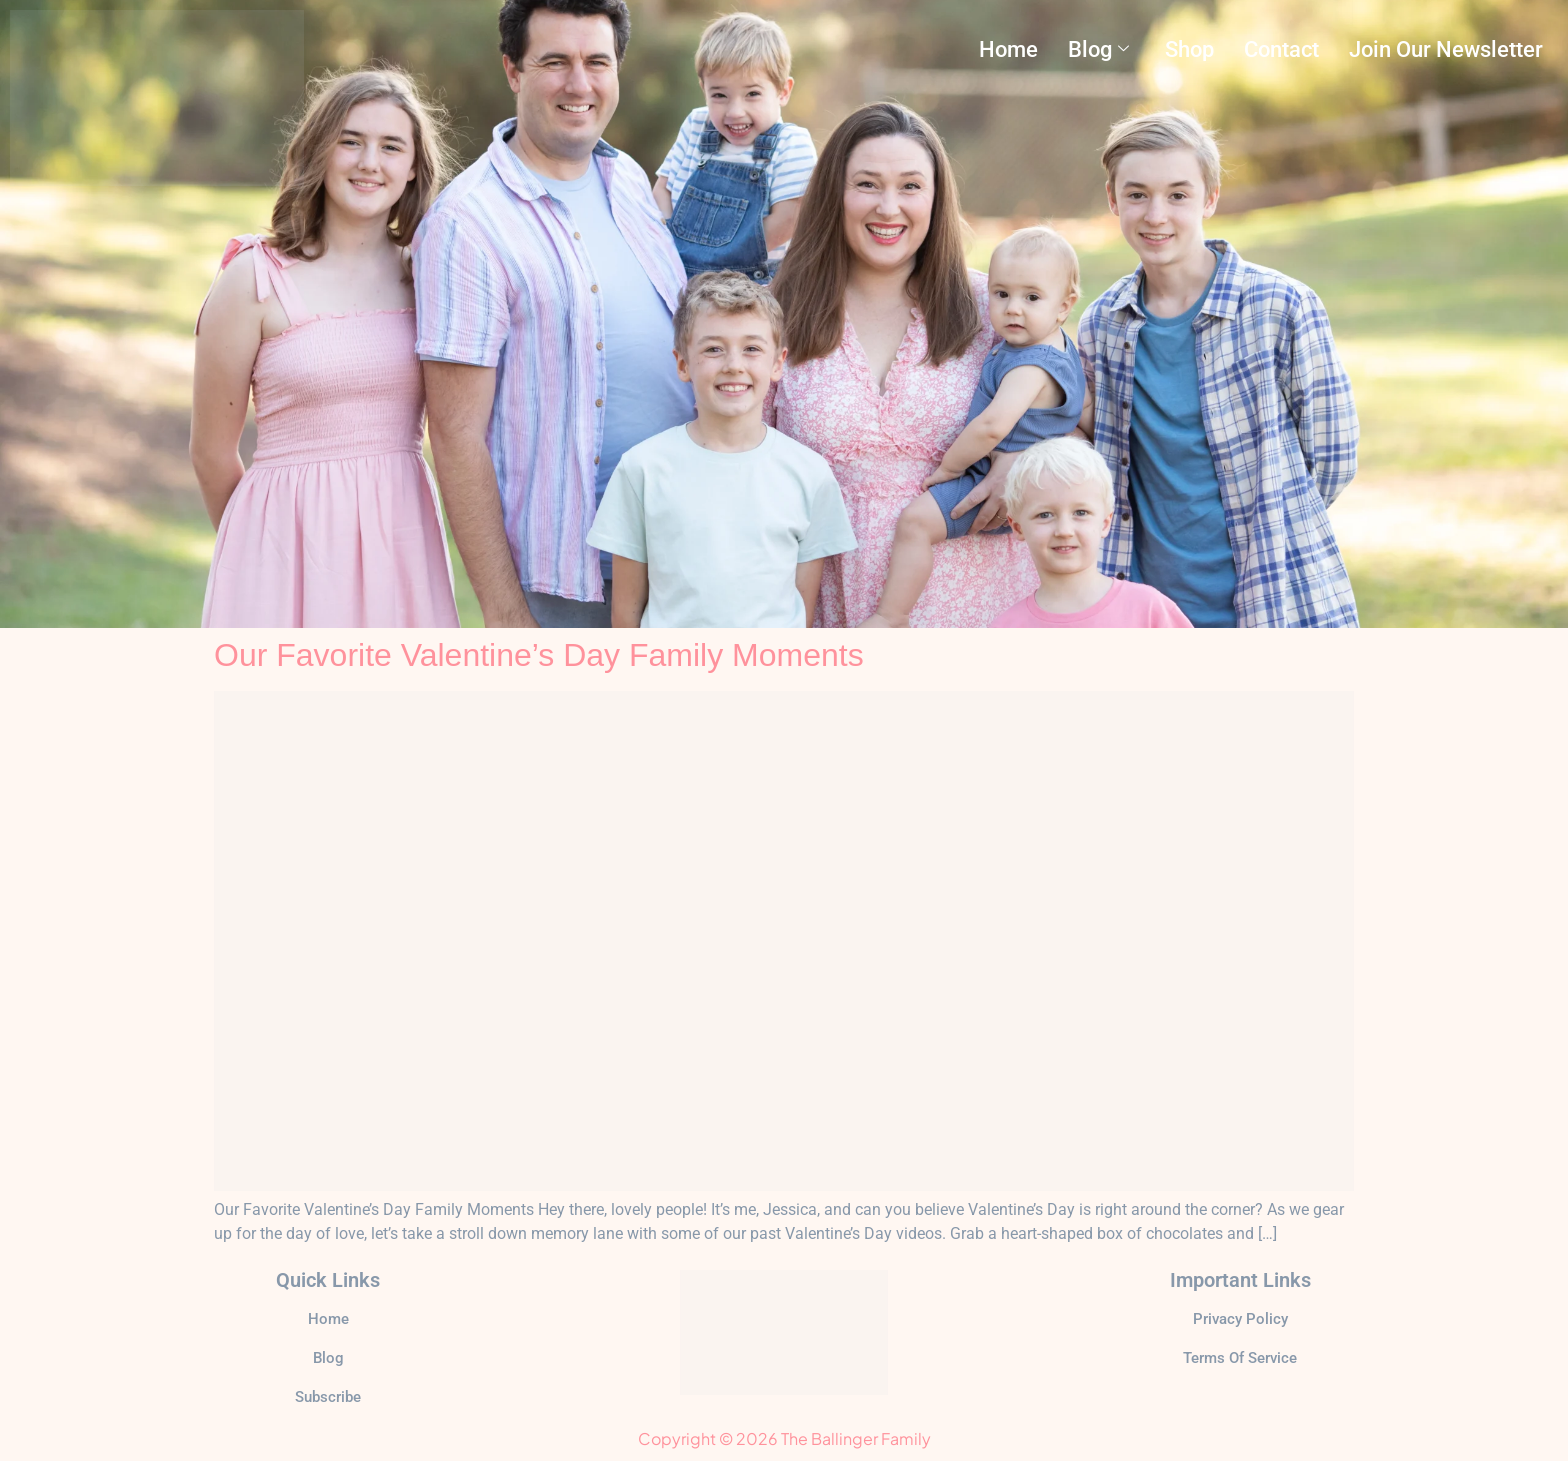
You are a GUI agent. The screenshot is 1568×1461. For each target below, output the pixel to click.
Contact (1281, 49)
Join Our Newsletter (1446, 49)
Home (1008, 49)
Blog (1098, 49)
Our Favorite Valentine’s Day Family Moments (539, 655)
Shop (1189, 49)
